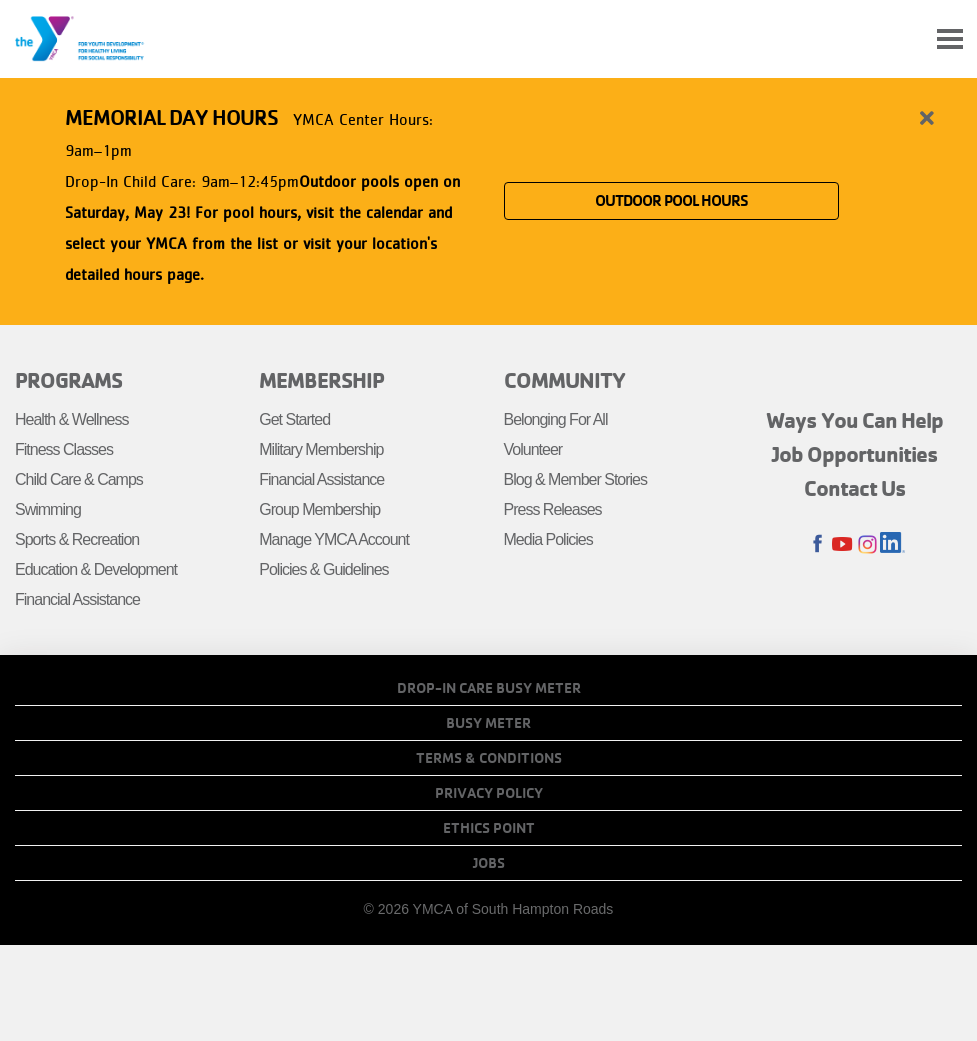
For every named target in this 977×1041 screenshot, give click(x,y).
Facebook (817, 544)
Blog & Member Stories (576, 479)
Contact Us (855, 488)
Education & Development (96, 569)
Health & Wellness (71, 419)
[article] (488, 197)
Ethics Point (489, 828)
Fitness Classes (64, 449)
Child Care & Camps (79, 479)
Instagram (867, 544)
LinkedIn (892, 544)
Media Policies (548, 539)
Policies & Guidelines (323, 569)
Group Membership (319, 509)
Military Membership (321, 449)
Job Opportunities (855, 454)
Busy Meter (488, 723)
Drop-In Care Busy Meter (489, 688)
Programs (68, 380)
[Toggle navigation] (950, 39)
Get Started (294, 419)
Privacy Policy (489, 793)
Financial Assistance (77, 599)
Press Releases (553, 509)
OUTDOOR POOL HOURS (671, 200)
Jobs (489, 863)
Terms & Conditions (489, 758)
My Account (903, 39)
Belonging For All (556, 419)
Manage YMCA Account (334, 539)
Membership (321, 380)
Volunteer (533, 449)
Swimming (48, 509)
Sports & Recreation (77, 539)
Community (564, 380)
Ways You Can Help (854, 420)
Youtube (842, 544)
